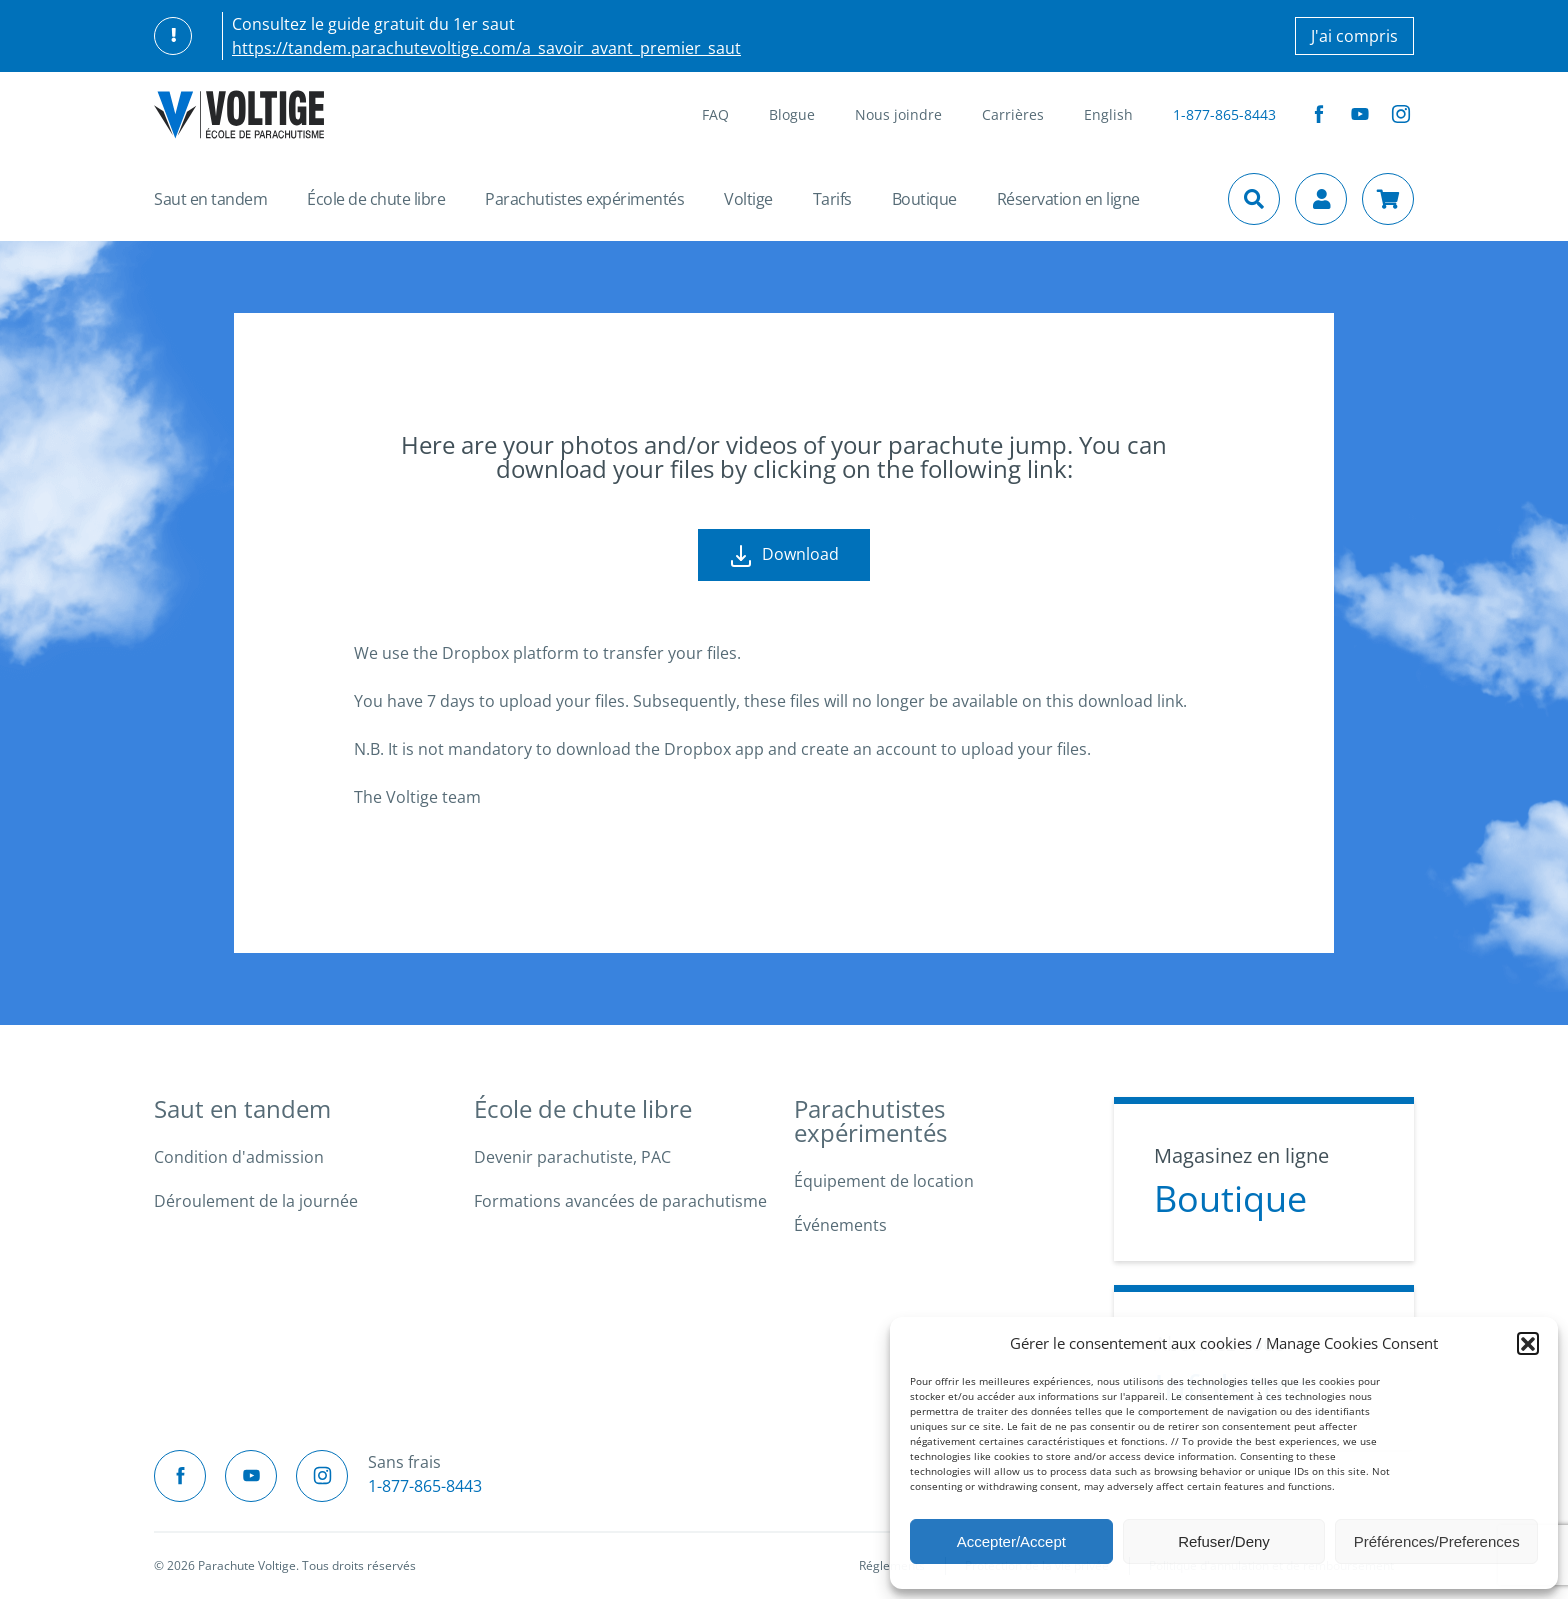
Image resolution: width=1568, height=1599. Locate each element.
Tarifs (832, 199)
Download (784, 555)
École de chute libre (376, 199)
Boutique (924, 199)
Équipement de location (884, 1181)
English (1108, 114)
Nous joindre (898, 114)
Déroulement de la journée (256, 1201)
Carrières (1013, 114)
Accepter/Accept (1011, 1541)
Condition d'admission (239, 1157)
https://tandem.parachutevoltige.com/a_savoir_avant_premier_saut (486, 48)
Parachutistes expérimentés (584, 199)
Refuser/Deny (1224, 1541)
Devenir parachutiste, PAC (572, 1157)
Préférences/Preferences (1437, 1541)
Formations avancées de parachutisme (620, 1201)
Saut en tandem (210, 199)
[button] (1528, 1343)
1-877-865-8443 (1224, 114)
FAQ (715, 114)
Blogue (792, 114)
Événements (840, 1225)
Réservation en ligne (1068, 199)
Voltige (748, 199)
